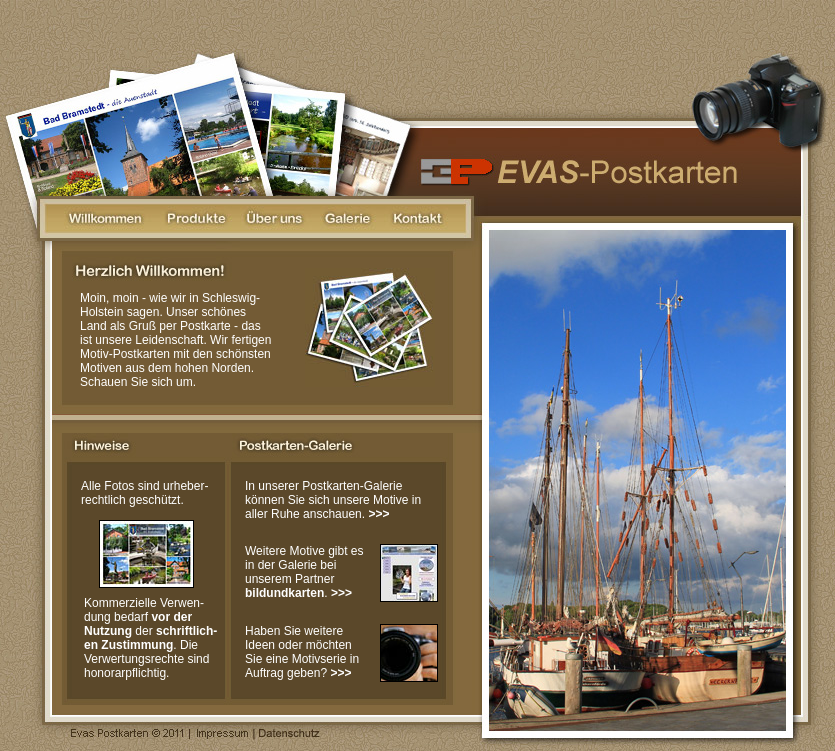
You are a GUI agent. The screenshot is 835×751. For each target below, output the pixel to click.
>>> (378, 514)
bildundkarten (284, 593)
